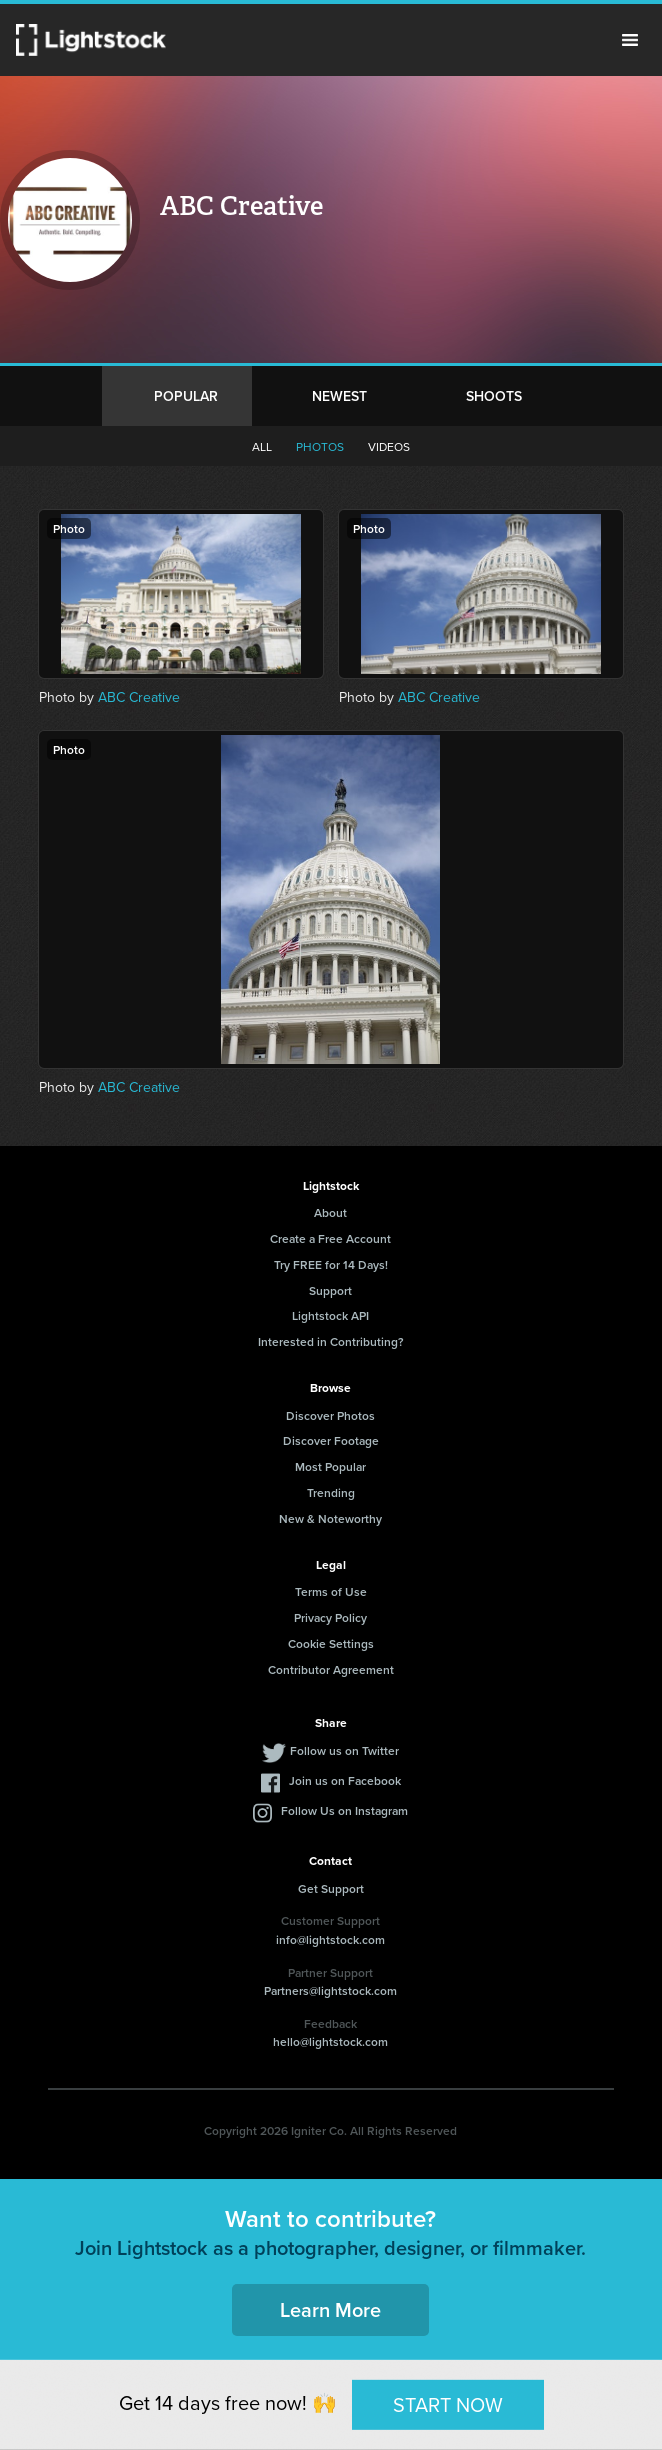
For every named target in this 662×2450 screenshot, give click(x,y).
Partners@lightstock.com (330, 1990)
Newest (339, 396)
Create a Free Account (330, 1238)
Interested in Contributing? (331, 1341)
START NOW (448, 2403)
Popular (186, 396)
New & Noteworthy (330, 1518)
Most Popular (330, 1466)
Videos (389, 446)
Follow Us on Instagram (344, 1810)
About (330, 1212)
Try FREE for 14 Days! (331, 1264)
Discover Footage (331, 1440)
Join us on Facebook (345, 1780)
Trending (331, 1492)
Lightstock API (330, 1315)
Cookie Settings (331, 1643)
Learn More (330, 2309)
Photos (320, 446)
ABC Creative (139, 697)
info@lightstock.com (330, 1939)
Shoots (494, 396)
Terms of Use (331, 1591)
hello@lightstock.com (330, 2041)
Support (330, 1290)
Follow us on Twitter (344, 1750)
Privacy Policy (330, 1617)
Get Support (331, 1888)
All (262, 446)
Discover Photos (330, 1415)
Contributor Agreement (331, 1669)
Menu (630, 40)
